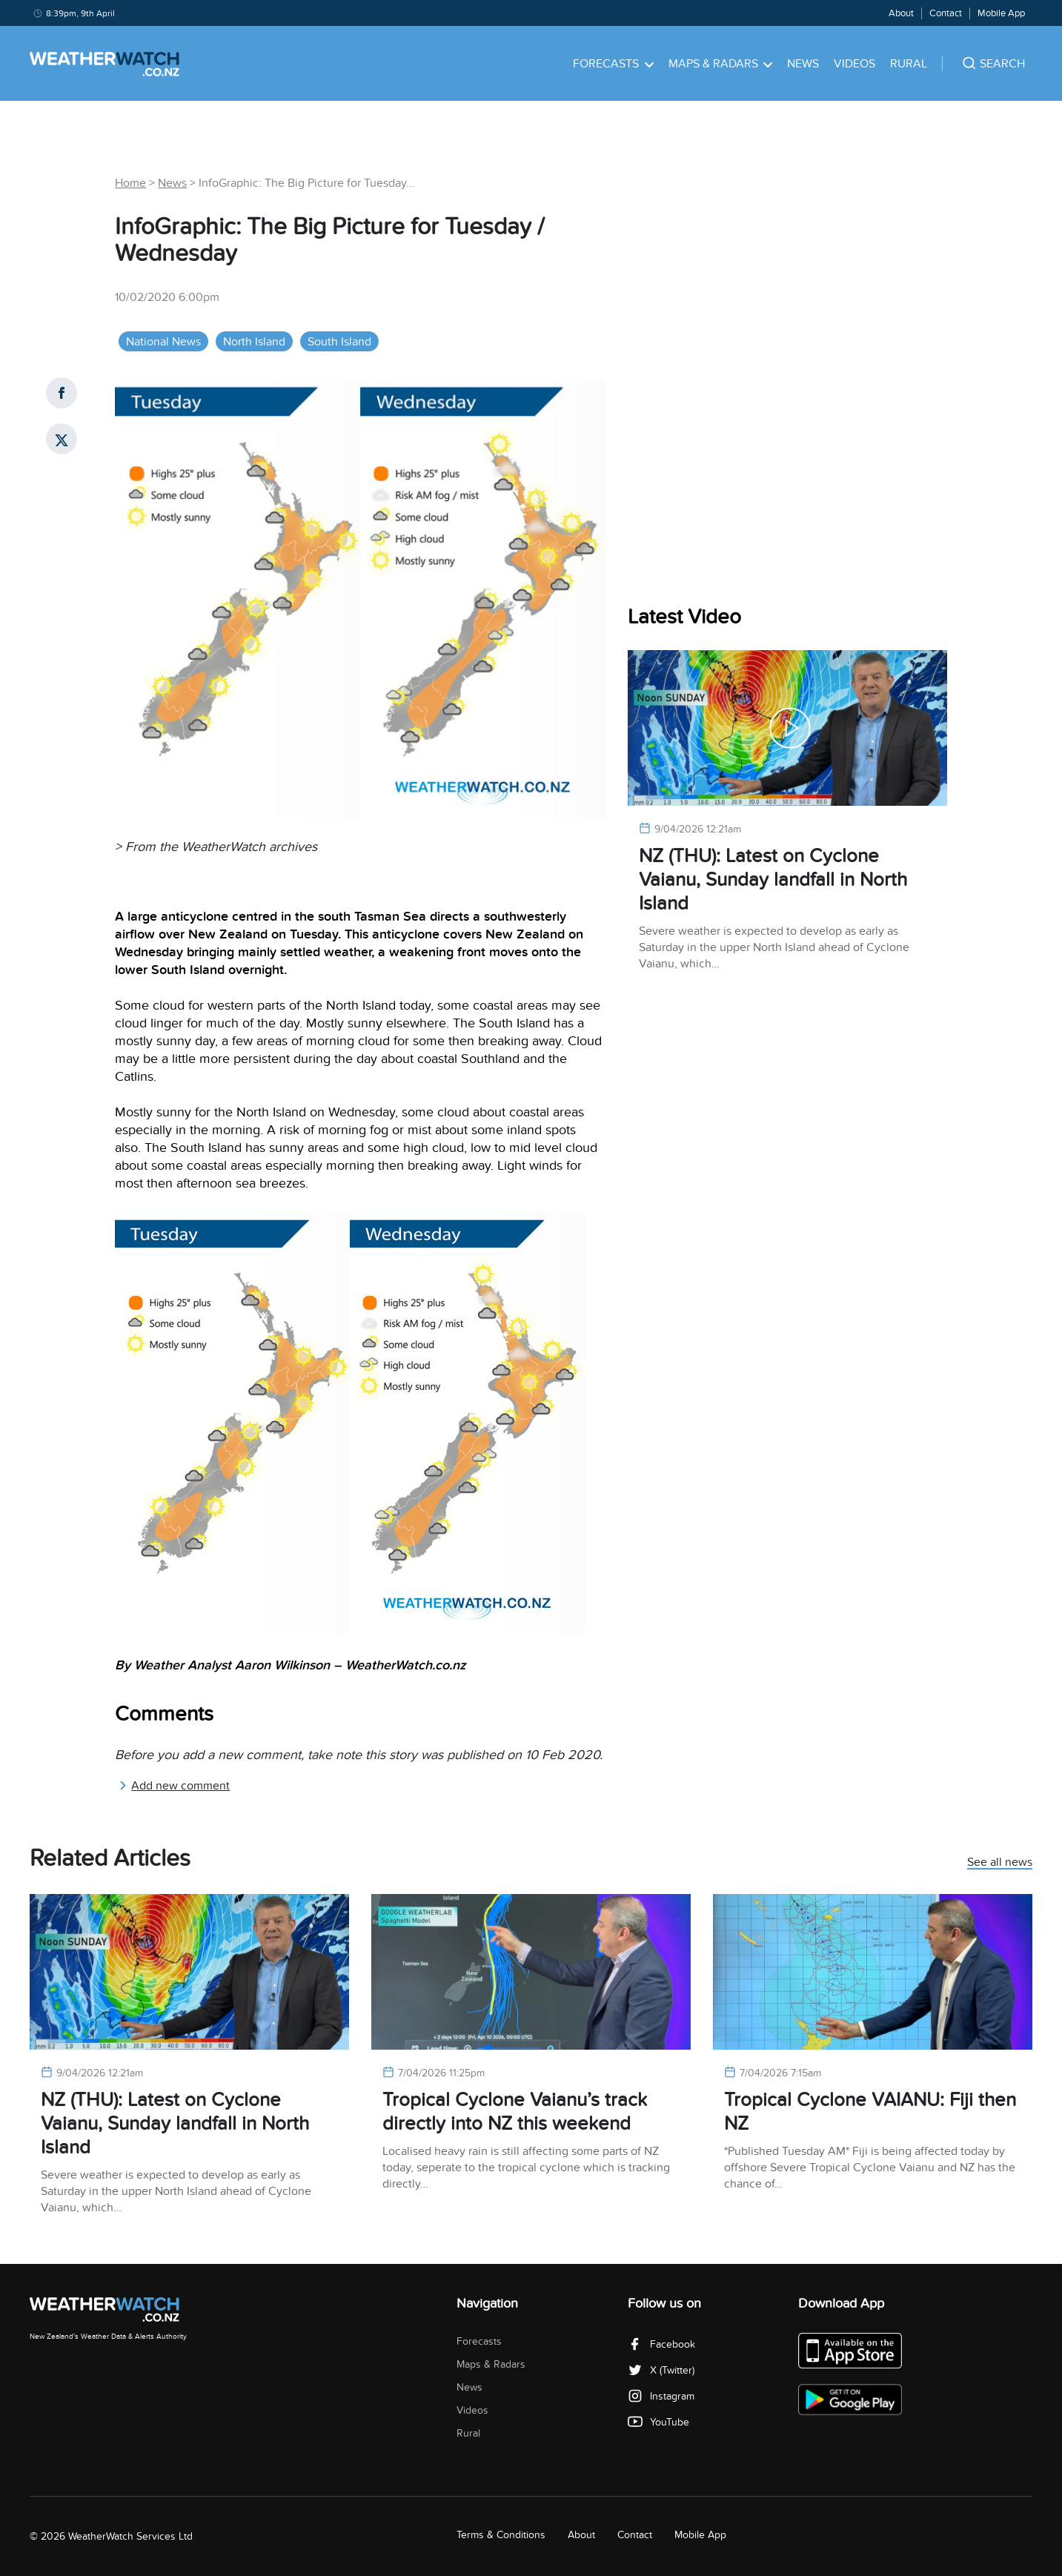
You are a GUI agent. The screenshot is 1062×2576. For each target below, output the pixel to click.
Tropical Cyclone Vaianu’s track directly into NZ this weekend (514, 2111)
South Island (339, 341)
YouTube (658, 2422)
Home (130, 183)
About (901, 13)
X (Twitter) (661, 2370)
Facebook (661, 2344)
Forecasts (613, 63)
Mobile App (1001, 13)
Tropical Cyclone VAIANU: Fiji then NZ (870, 2111)
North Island (254, 341)
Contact (945, 13)
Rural (908, 63)
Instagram (661, 2396)
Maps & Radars (720, 63)
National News (163, 341)
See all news (999, 1863)
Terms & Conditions (501, 2535)
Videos (854, 63)
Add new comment (174, 1785)
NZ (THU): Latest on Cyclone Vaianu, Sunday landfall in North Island (773, 879)
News (803, 63)
